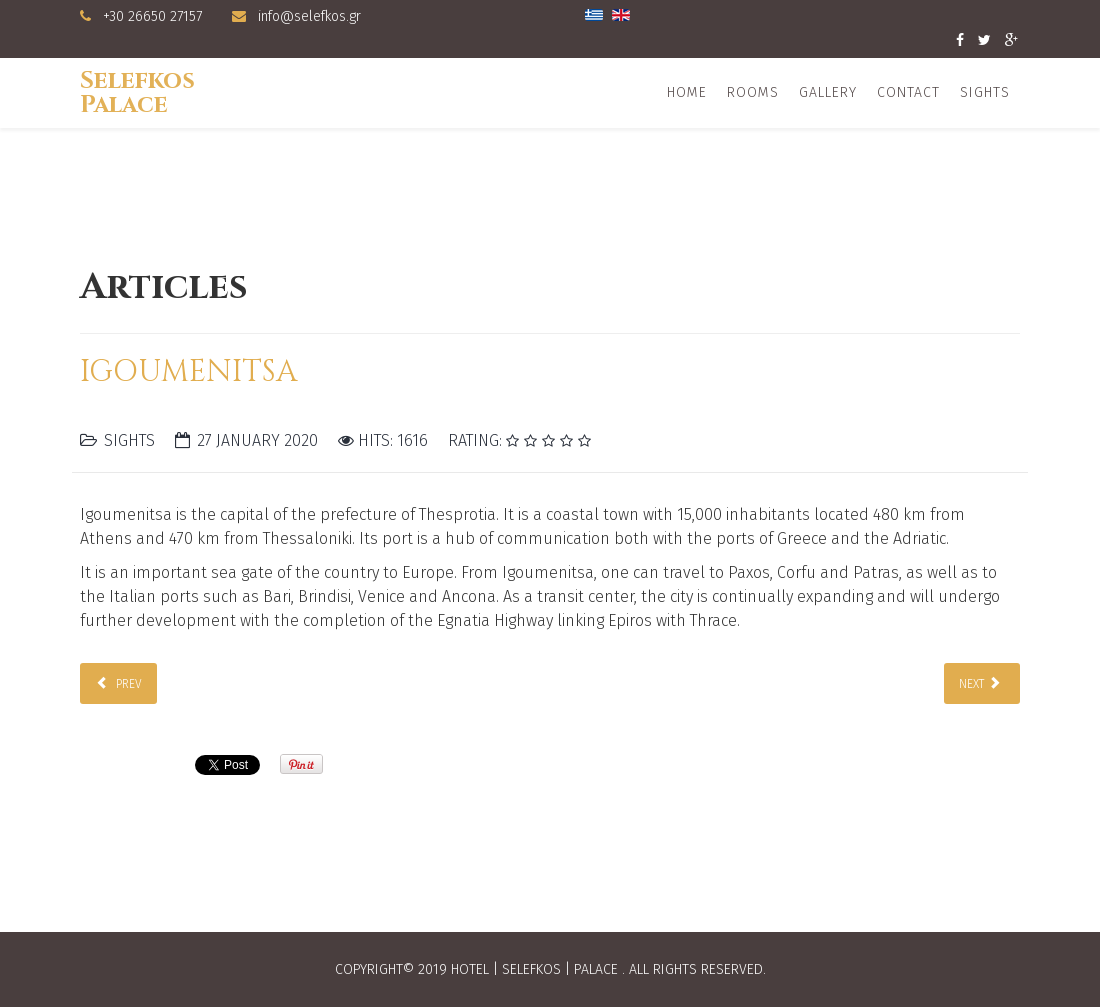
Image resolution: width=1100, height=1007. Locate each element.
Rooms (753, 92)
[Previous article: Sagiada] (118, 683)
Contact (908, 92)
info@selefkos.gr (309, 16)
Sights (985, 92)
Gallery (828, 92)
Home (687, 92)
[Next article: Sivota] (982, 683)
